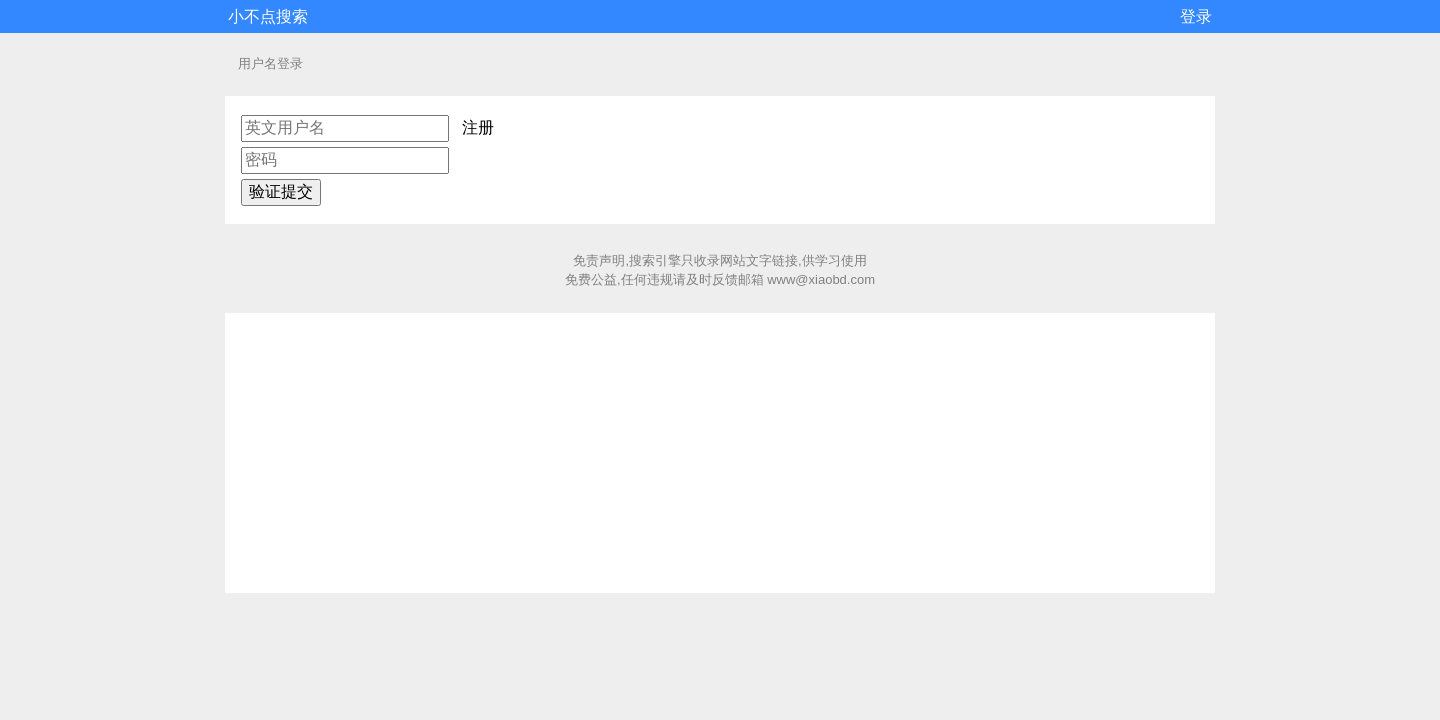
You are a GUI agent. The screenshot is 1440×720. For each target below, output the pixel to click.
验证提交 (281, 191)
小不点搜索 (268, 16)
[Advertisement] (720, 453)
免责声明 (599, 260)
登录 (1196, 16)
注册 (478, 127)
